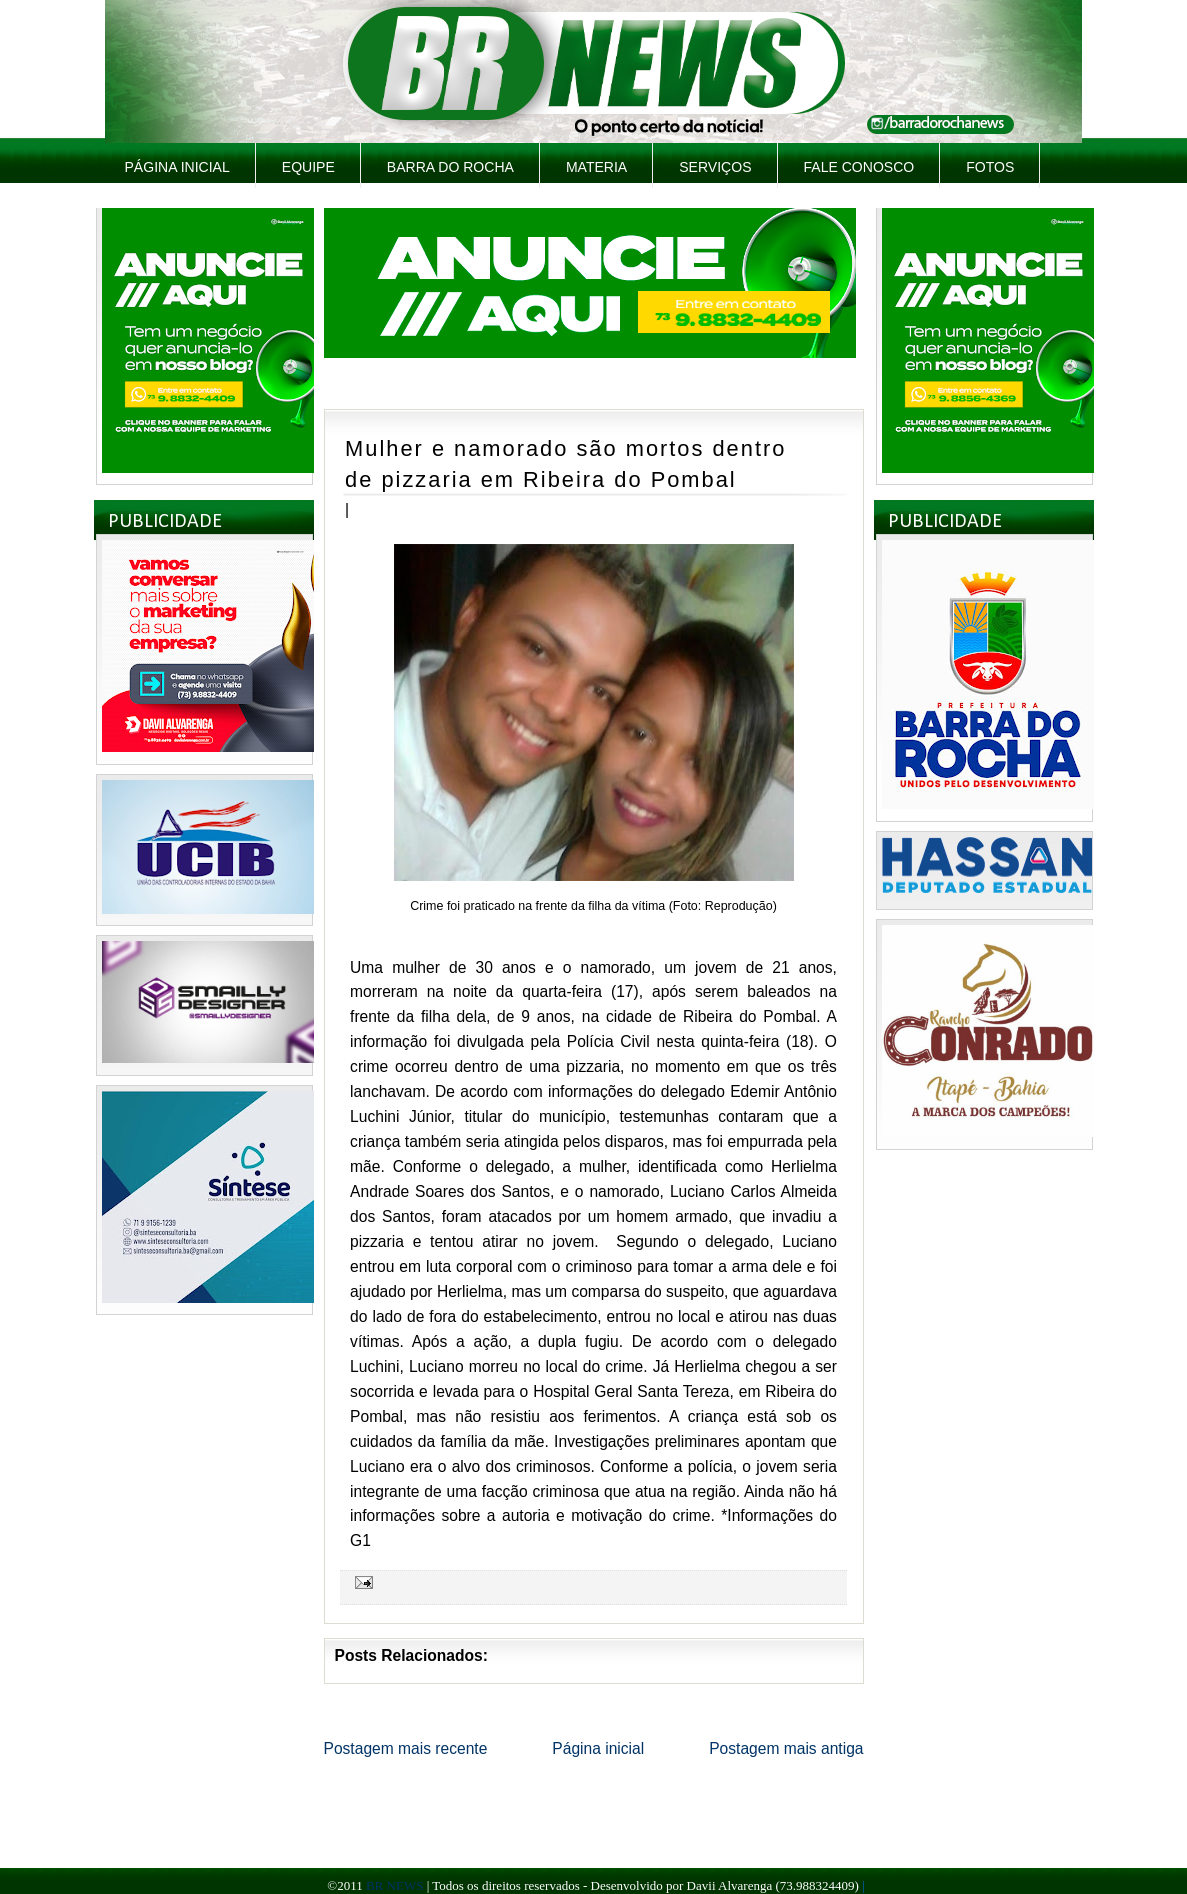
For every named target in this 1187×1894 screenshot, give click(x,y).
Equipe (308, 167)
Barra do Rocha (450, 167)
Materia (596, 167)
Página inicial (177, 167)
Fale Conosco (859, 167)
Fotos (990, 167)
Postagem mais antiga (786, 1748)
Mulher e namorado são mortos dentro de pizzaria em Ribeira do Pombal (565, 464)
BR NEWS (394, 1885)
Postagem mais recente (406, 1748)
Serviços (715, 167)
